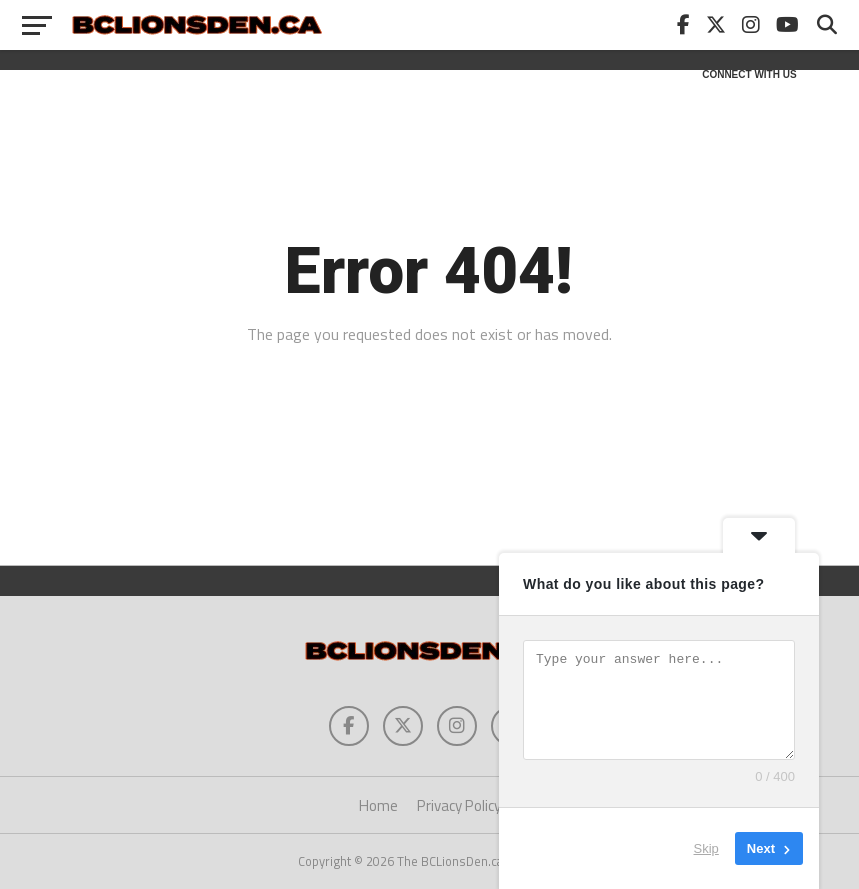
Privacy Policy (459, 805)
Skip (706, 848)
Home (378, 805)
